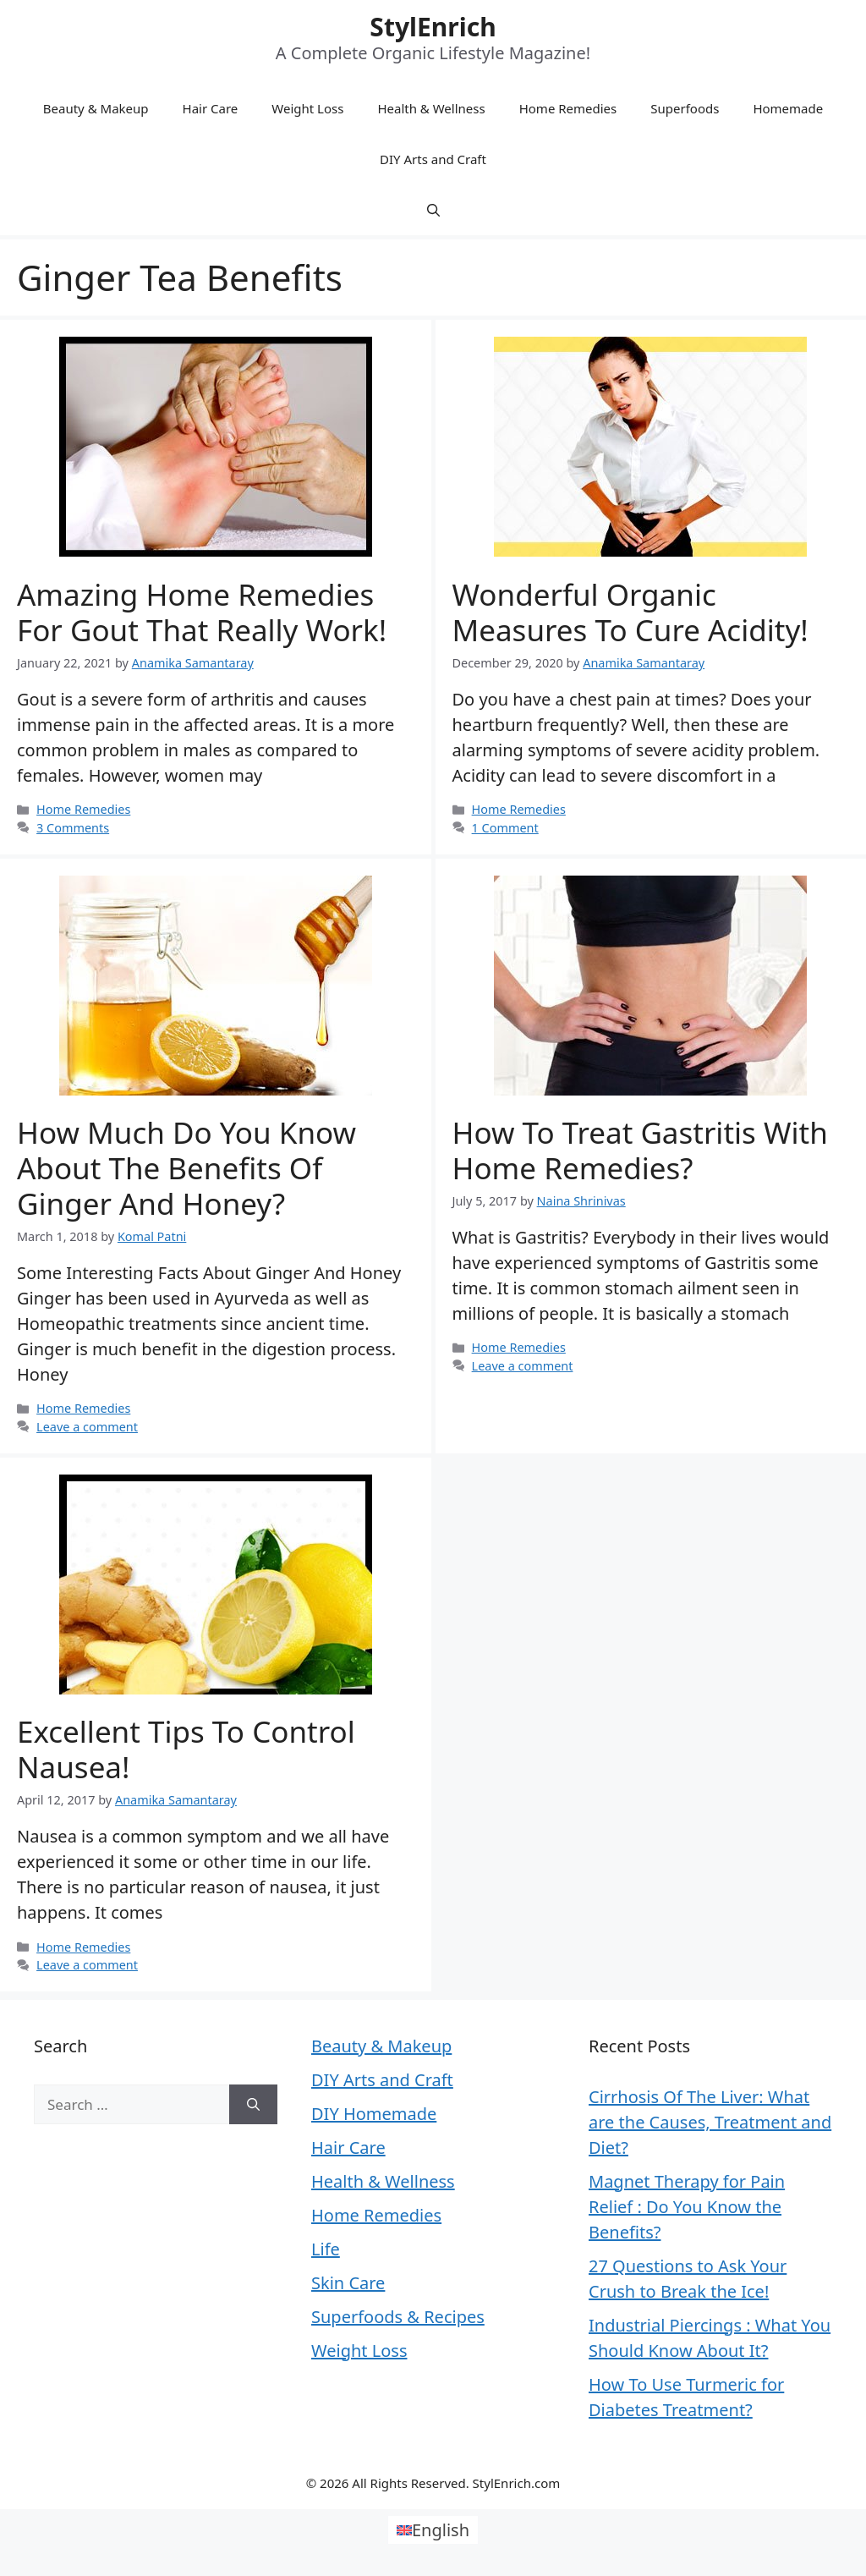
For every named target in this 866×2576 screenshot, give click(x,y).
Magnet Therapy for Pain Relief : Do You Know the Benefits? (687, 2207)
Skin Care (348, 2282)
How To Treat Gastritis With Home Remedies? (640, 1150)
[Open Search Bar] (433, 209)
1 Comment (505, 828)
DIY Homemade (373, 2113)
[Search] (253, 2104)
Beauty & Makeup (96, 108)
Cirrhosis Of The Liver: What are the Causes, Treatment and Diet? (710, 2122)
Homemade (788, 108)
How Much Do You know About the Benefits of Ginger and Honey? (186, 1167)
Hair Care (210, 108)
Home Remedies (568, 108)
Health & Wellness (431, 108)
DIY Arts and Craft (433, 159)
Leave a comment (87, 1427)
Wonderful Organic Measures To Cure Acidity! (630, 612)
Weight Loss (307, 108)
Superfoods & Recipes (398, 2316)
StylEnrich (433, 26)
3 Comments (72, 828)
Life (325, 2249)
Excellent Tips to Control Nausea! (186, 1749)
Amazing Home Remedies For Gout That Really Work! (201, 612)
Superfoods (684, 108)
